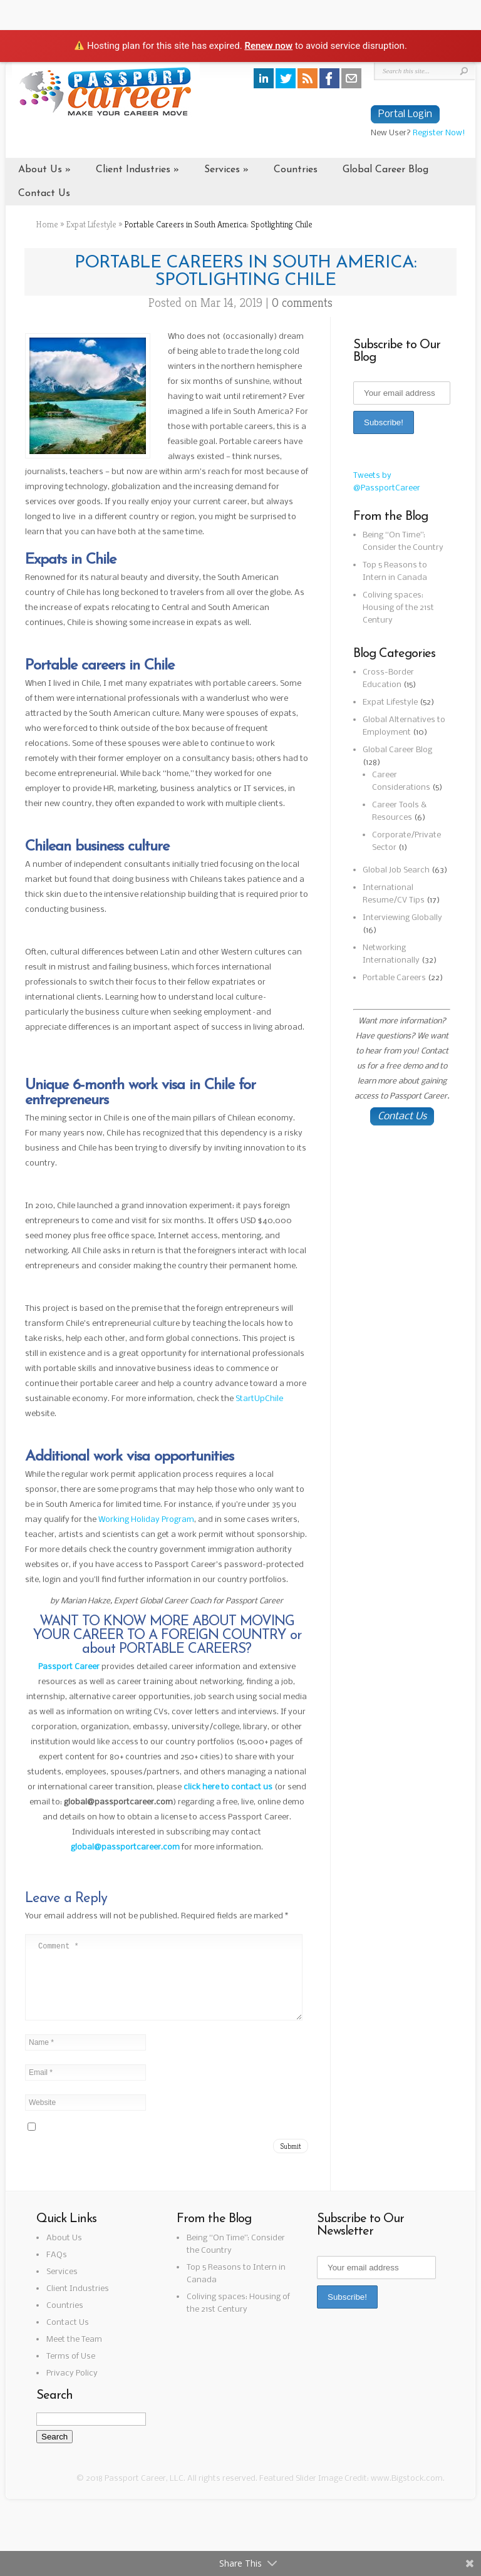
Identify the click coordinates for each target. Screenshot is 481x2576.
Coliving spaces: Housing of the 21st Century (398, 607)
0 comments (302, 303)
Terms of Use (70, 2371)
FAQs (56, 2270)
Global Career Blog (385, 170)
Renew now (268, 45)
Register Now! (439, 133)
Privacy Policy (72, 2388)
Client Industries (133, 170)
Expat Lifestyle (91, 224)
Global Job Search (396, 870)
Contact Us (44, 194)
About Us (40, 170)
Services (222, 170)
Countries (296, 170)
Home (47, 224)
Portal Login (405, 114)
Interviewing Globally (402, 918)
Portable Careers (394, 978)
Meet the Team (74, 2355)
